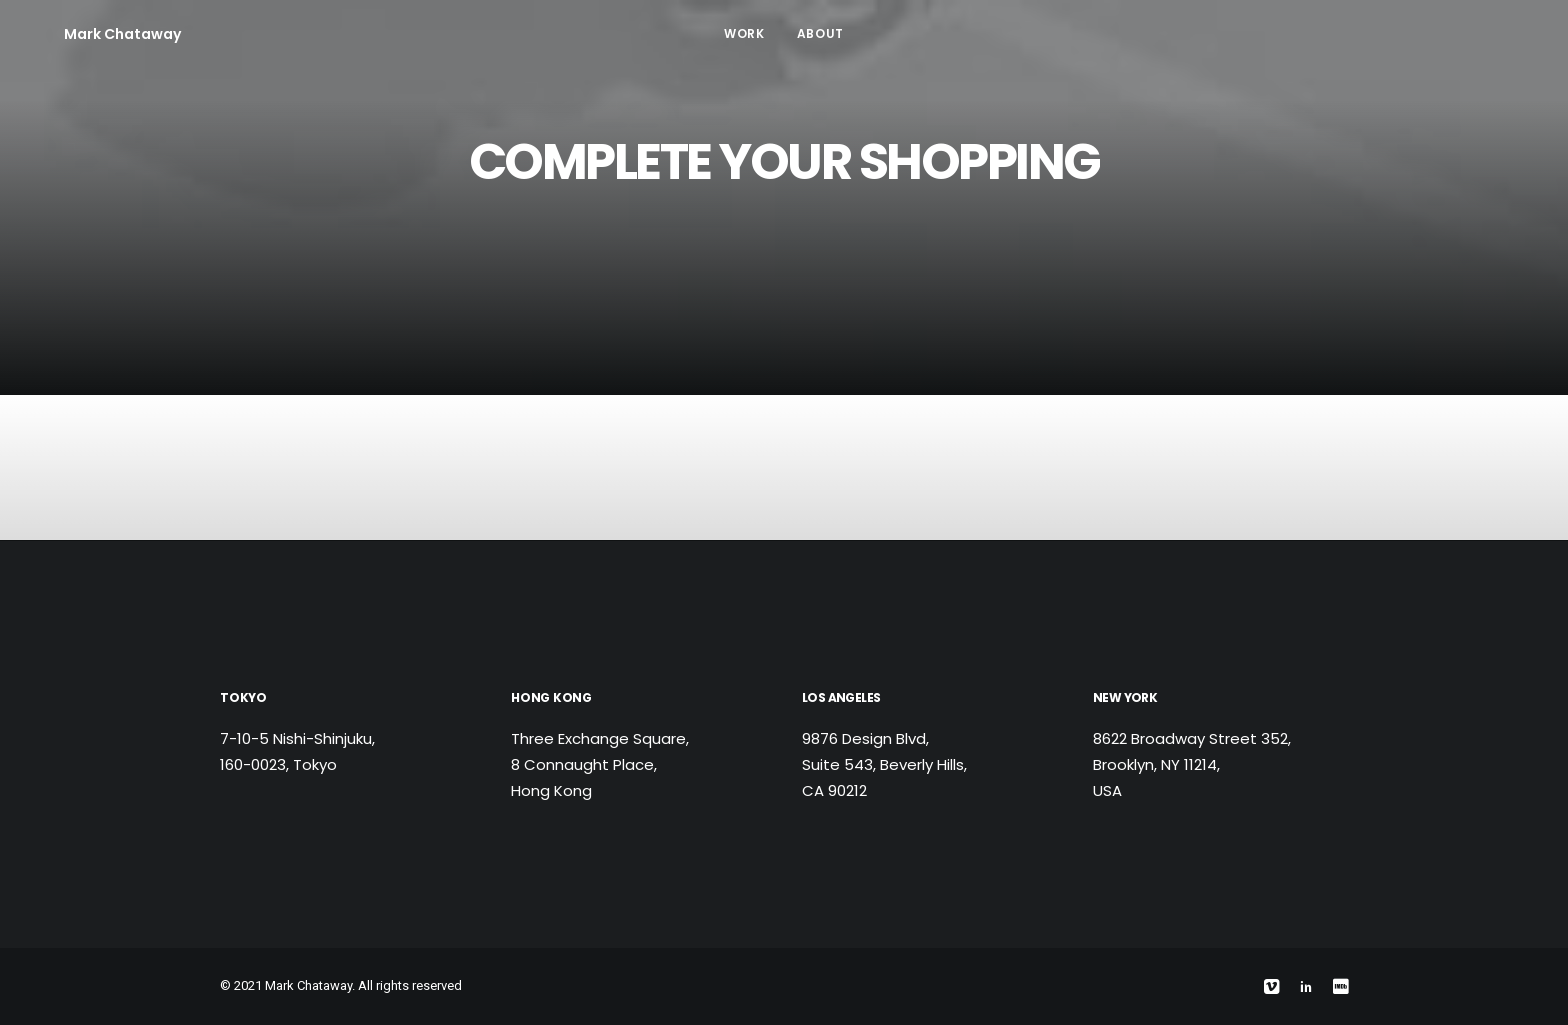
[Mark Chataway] (92, 34)
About (820, 33)
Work (744, 33)
